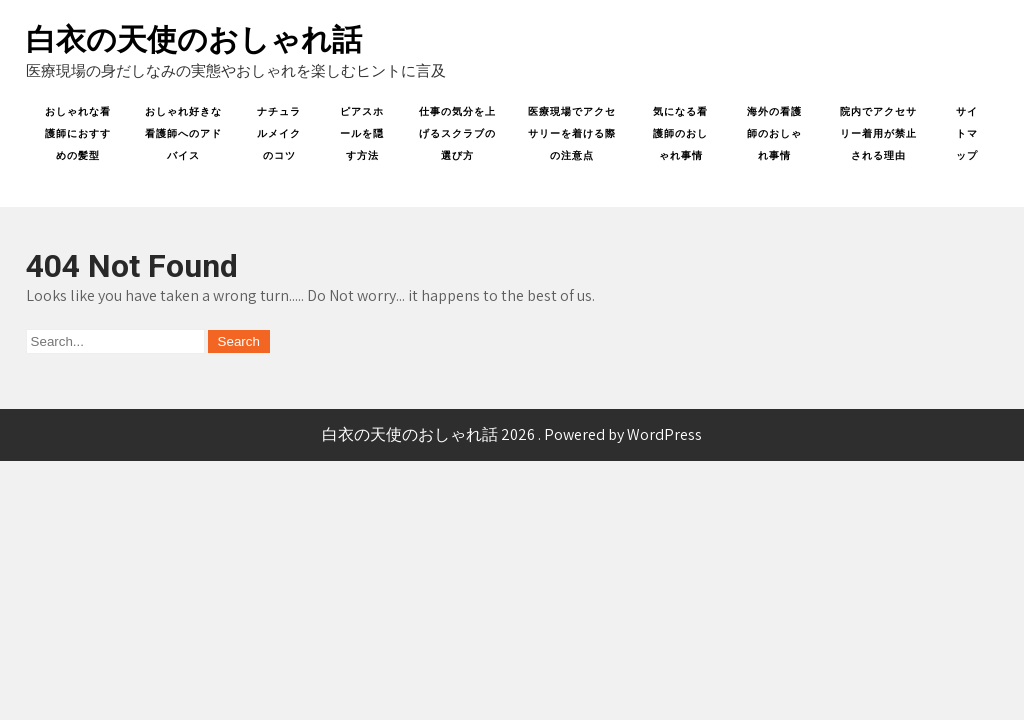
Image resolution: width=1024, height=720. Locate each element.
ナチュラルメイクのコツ (279, 133)
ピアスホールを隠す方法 (362, 133)
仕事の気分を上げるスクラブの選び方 (457, 133)
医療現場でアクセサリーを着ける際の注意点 (572, 133)
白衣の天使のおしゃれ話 (194, 39)
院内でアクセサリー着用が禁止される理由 (878, 133)
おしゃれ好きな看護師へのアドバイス (183, 133)
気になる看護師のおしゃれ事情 (680, 133)
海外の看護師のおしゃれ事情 (774, 133)
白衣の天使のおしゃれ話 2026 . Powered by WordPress (512, 434)
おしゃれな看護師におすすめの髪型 (78, 133)
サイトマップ (967, 133)
